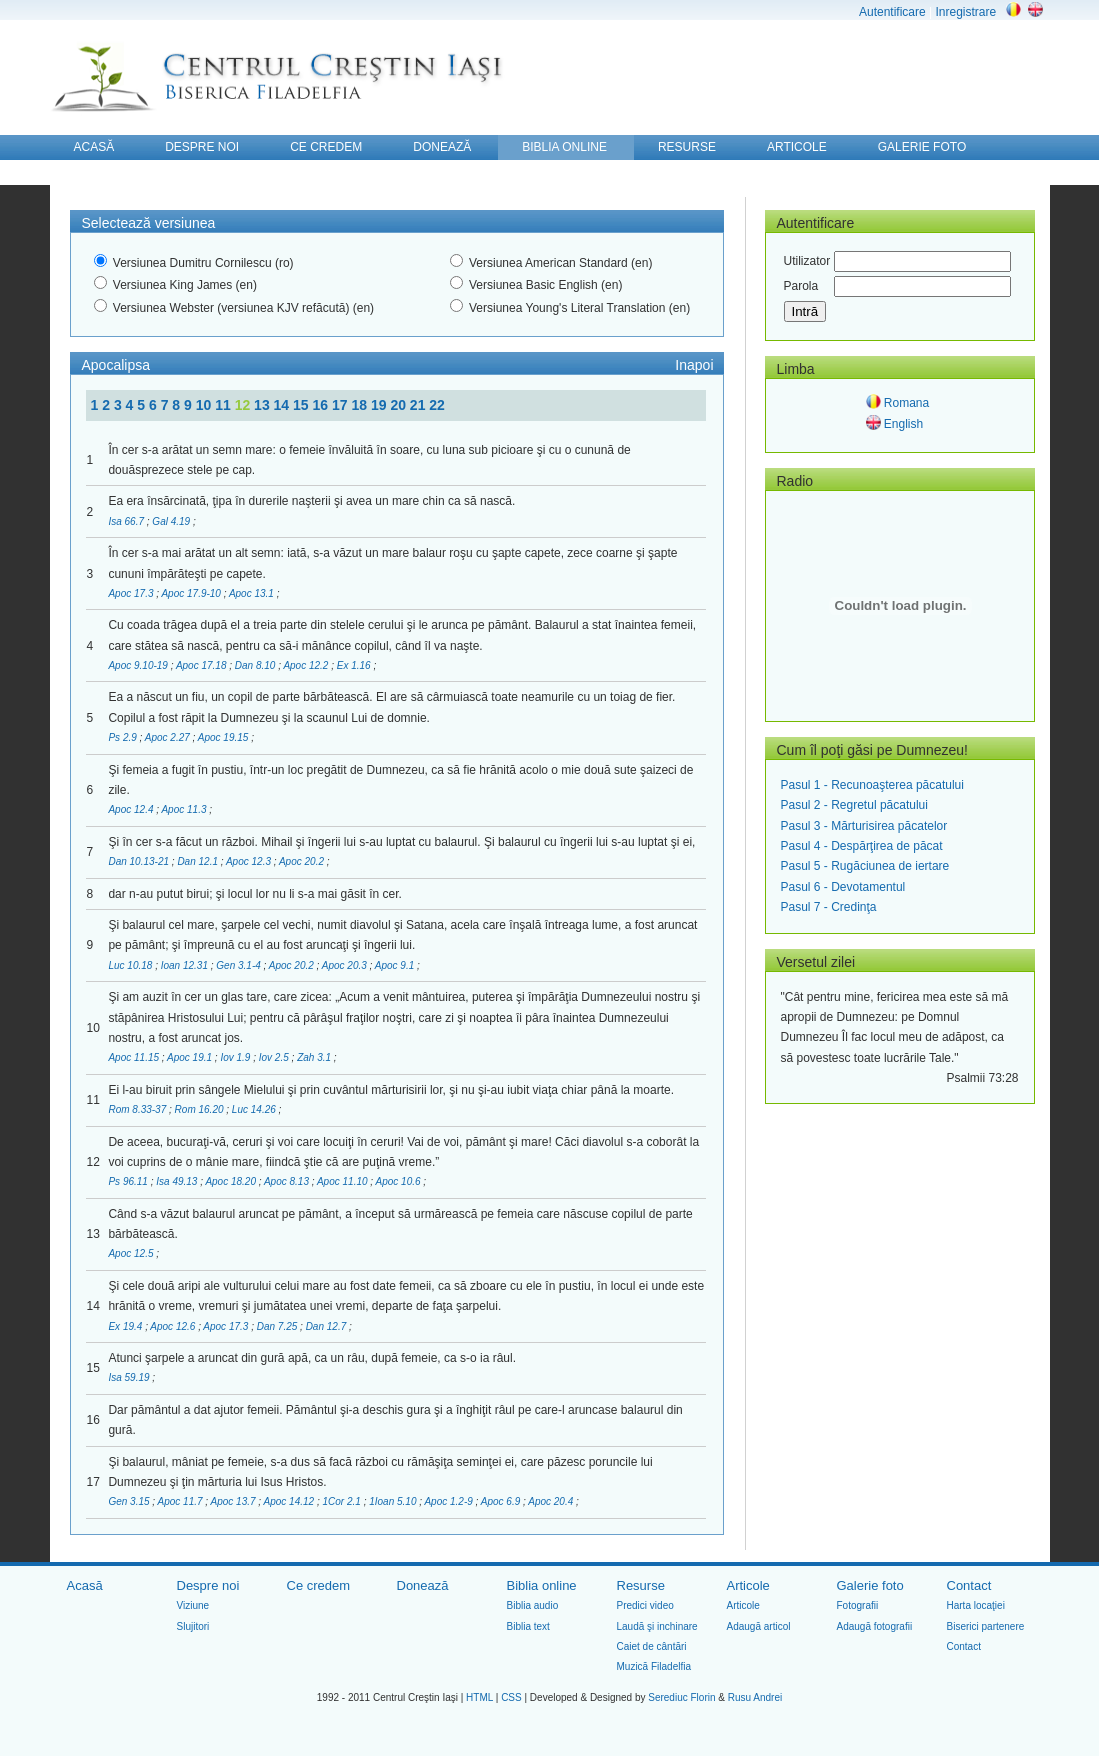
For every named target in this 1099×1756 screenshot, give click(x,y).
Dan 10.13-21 (139, 861)
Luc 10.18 (131, 965)
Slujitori (193, 1626)
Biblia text (528, 1626)
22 (437, 405)
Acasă (85, 1585)
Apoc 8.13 (288, 1181)
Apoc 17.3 (132, 593)
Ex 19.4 (126, 1326)
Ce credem (319, 1585)
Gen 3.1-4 (239, 965)
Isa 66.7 (127, 521)
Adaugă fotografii (875, 1626)
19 (380, 405)
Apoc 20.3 (346, 965)
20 (399, 405)
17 (341, 405)
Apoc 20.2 (303, 861)
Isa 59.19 (130, 1377)
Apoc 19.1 (191, 1057)
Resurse (641, 1585)
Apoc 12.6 (174, 1326)
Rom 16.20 (201, 1109)
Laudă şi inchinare (657, 1626)
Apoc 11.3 (185, 809)
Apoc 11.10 (343, 1181)
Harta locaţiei (976, 1605)
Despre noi (208, 1585)
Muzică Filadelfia (654, 1666)
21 (419, 405)
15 (302, 405)
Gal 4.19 (172, 521)
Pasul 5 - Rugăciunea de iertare (865, 866)
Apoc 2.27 (169, 737)
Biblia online (542, 1585)
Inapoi (694, 365)
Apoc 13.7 (235, 1501)
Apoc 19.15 (224, 737)
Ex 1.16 (355, 665)
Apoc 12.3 (250, 861)
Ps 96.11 (129, 1181)
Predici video (645, 1605)
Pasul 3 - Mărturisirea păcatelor (864, 826)
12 (244, 405)
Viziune (193, 1605)
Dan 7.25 (278, 1326)
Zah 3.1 (315, 1057)
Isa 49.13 (178, 1181)
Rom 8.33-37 (138, 1109)
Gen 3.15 (130, 1501)
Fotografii (858, 1605)
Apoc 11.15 (134, 1057)
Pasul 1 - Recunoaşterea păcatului (872, 785)
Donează (423, 1585)
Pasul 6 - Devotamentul (843, 887)
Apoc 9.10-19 (139, 665)
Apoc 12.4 (132, 809)
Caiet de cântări (652, 1646)
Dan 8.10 (256, 665)
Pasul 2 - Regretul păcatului (854, 805)
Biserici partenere (986, 1626)
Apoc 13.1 (253, 593)
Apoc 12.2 (307, 665)
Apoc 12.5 (132, 1253)
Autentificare (892, 12)
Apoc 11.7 (182, 1501)
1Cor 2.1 (342, 1501)
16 (322, 405)
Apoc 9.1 (396, 965)
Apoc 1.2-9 (449, 1501)
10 (205, 405)
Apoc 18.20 (231, 1181)
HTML (479, 1697)
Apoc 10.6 (400, 1181)
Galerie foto (870, 1585)
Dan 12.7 (327, 1326)
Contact (969, 1585)
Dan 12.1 (198, 861)
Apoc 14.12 (290, 1501)
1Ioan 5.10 (394, 1501)
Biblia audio (533, 1605)
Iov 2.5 (275, 1057)
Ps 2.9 (123, 737)
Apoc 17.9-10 (192, 593)
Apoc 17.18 (202, 665)
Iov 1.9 (236, 1057)
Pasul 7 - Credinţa (829, 907)
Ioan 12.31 (186, 965)
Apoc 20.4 (552, 1501)
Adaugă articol (759, 1626)
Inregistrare (965, 12)
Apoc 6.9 (502, 1501)
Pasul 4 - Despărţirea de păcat (862, 846)
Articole (748, 1585)
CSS (511, 1697)
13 (263, 405)
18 (360, 405)
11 (224, 405)
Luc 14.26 (255, 1109)
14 (283, 405)
